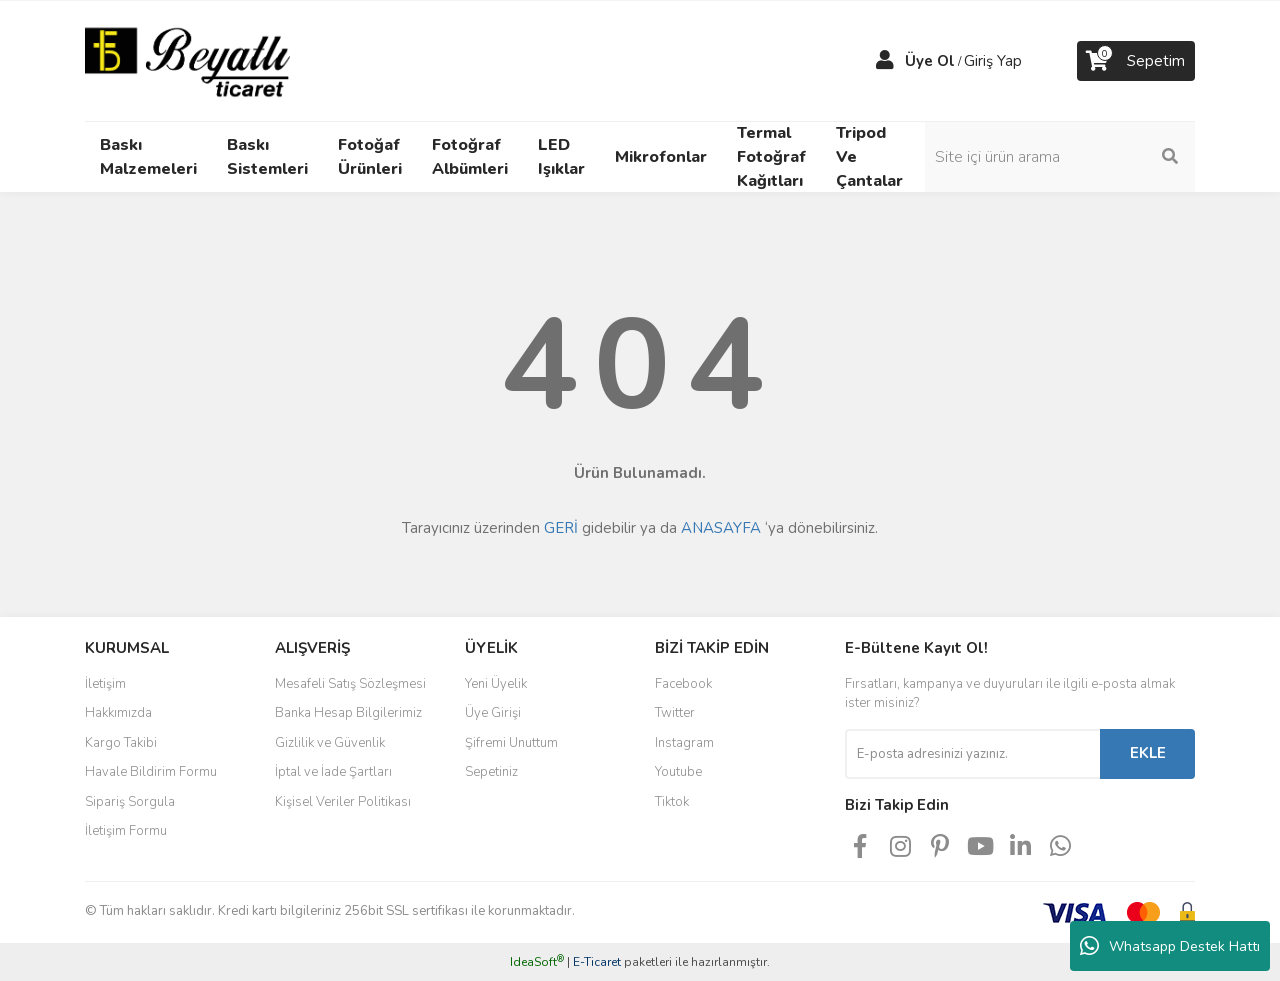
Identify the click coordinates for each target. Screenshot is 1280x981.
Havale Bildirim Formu (151, 772)
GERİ (561, 528)
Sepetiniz (491, 772)
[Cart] (1136, 61)
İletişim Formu (126, 831)
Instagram (684, 743)
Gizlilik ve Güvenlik (330, 743)
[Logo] (187, 60)
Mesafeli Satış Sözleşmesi (350, 684)
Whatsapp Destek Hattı (1170, 946)
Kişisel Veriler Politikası (343, 802)
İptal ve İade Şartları (333, 772)
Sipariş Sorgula (130, 802)
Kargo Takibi (121, 743)
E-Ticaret (597, 962)
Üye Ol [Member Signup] (930, 61)
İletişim (105, 684)
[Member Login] (885, 61)
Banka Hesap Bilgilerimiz (348, 713)
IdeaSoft (537, 962)
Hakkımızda (118, 713)
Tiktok (672, 802)
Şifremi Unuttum (511, 743)
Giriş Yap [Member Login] (993, 61)
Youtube (678, 772)
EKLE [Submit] (1148, 753)
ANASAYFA (721, 528)
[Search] (1060, 157)
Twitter (675, 713)
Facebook (683, 684)
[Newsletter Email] (972, 754)
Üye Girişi (493, 713)
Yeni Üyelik (496, 684)
